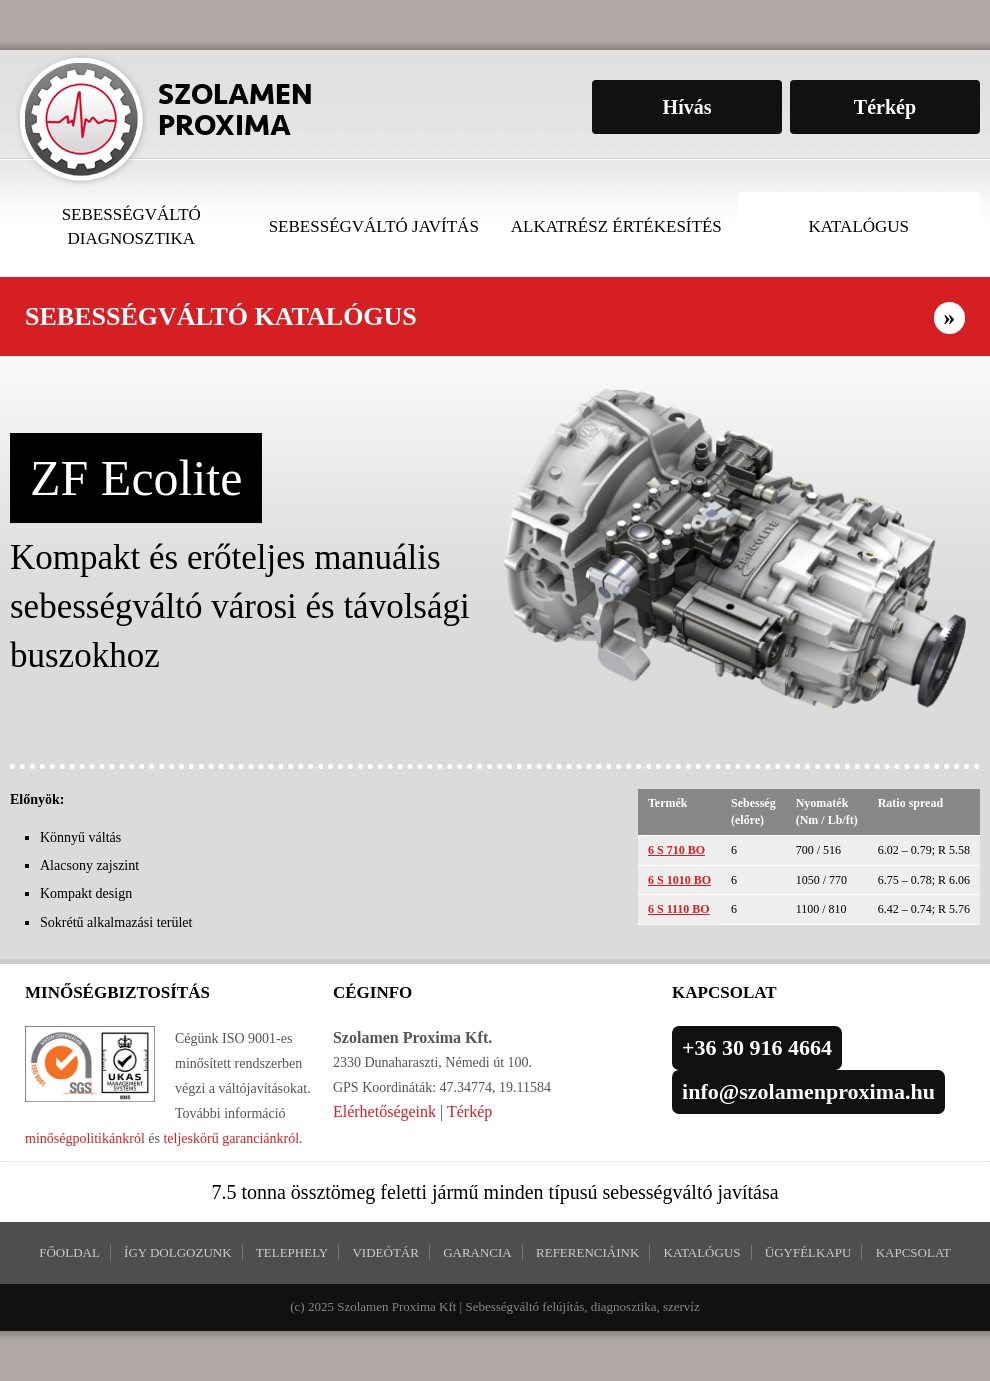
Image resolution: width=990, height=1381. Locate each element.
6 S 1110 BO (679, 909)
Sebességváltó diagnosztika (131, 226)
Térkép (469, 1111)
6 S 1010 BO (679, 880)
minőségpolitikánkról (85, 1138)
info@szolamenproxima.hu (808, 1091)
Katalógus (858, 226)
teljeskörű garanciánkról (231, 1138)
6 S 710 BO (676, 850)
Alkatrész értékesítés (616, 226)
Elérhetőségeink (384, 1111)
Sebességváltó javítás (374, 226)
